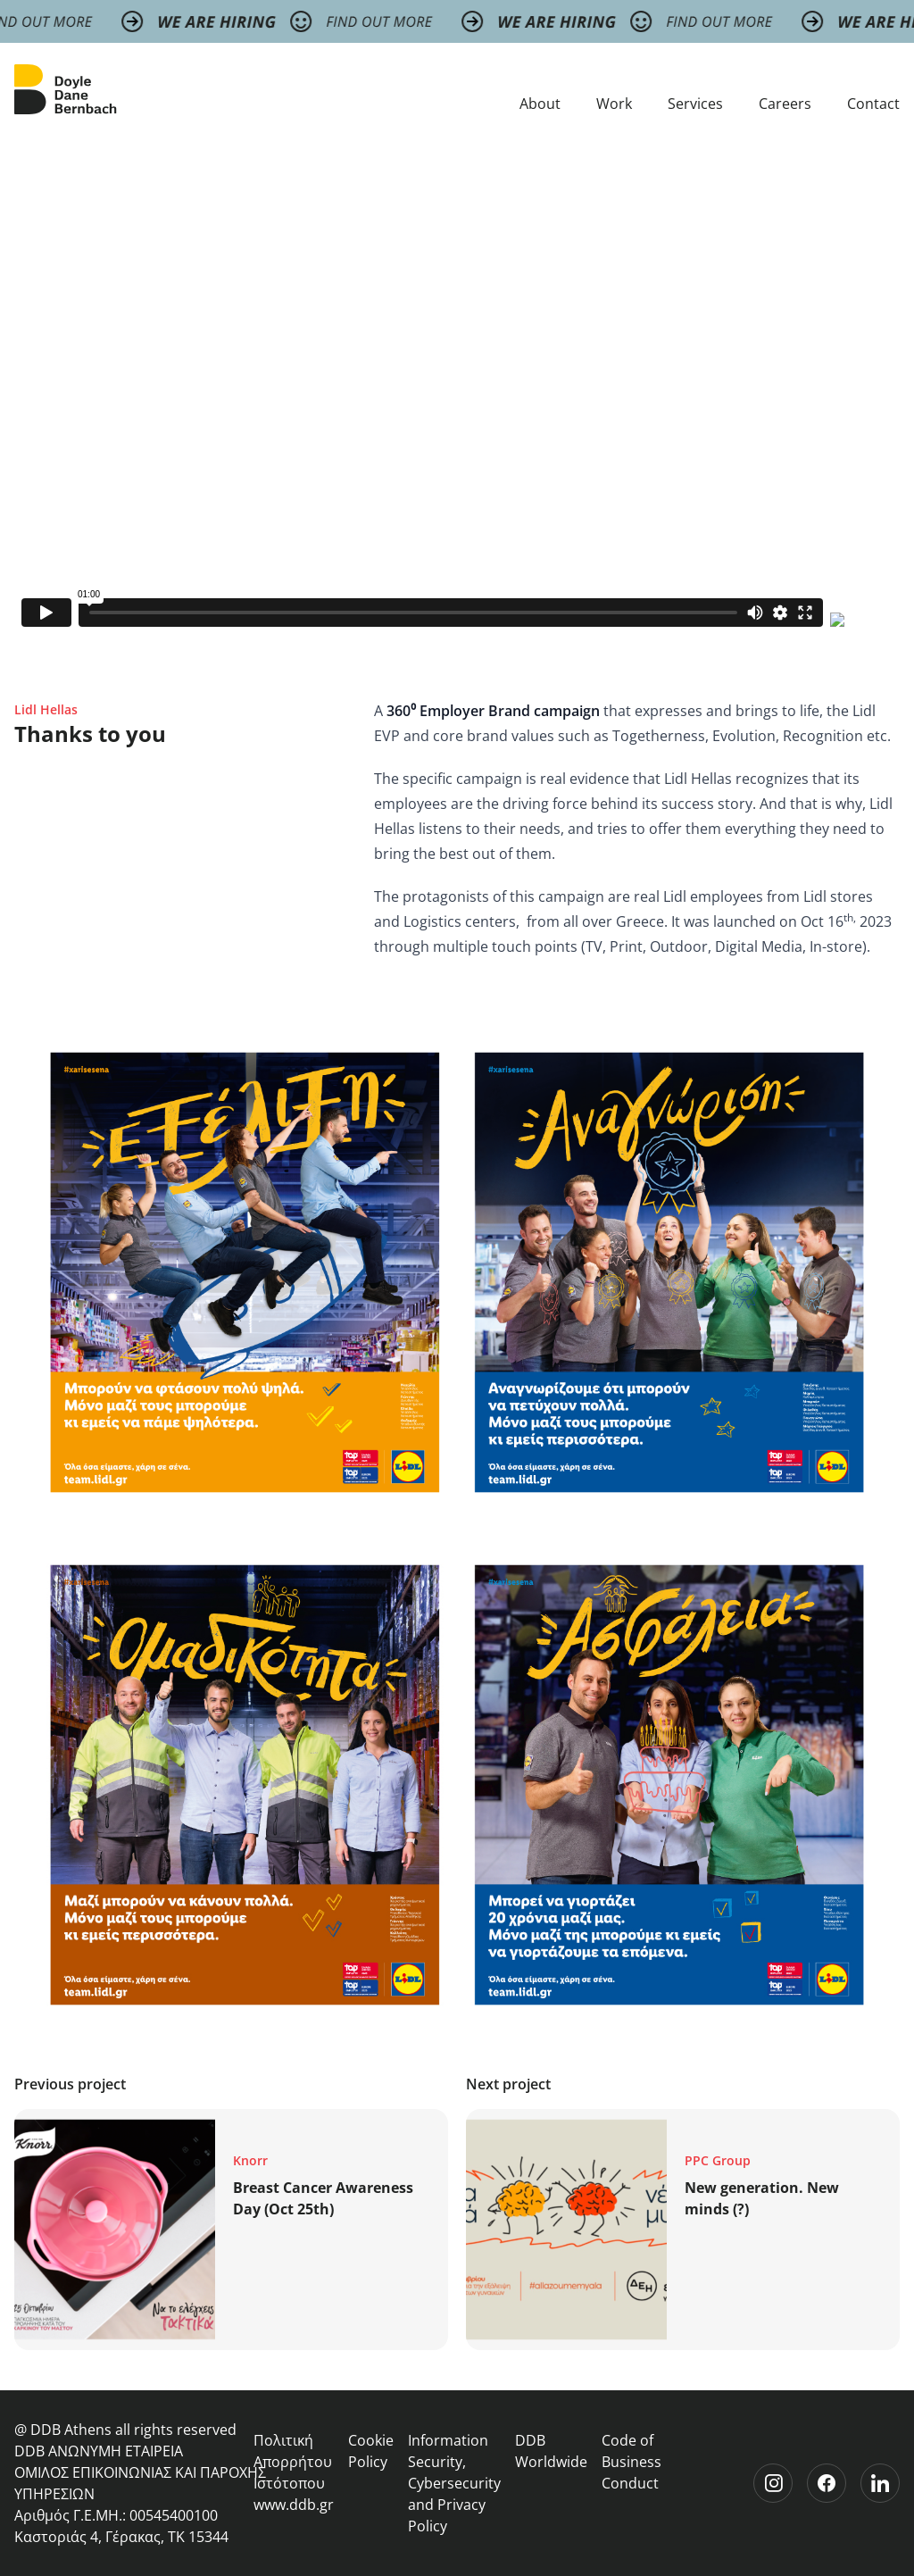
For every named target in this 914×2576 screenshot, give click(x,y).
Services (695, 103)
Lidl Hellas (46, 709)
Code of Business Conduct (631, 2461)
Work (614, 103)
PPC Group (718, 2160)
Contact (873, 103)
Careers (785, 103)
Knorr (250, 2160)
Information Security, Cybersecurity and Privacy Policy (454, 2483)
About (540, 103)
